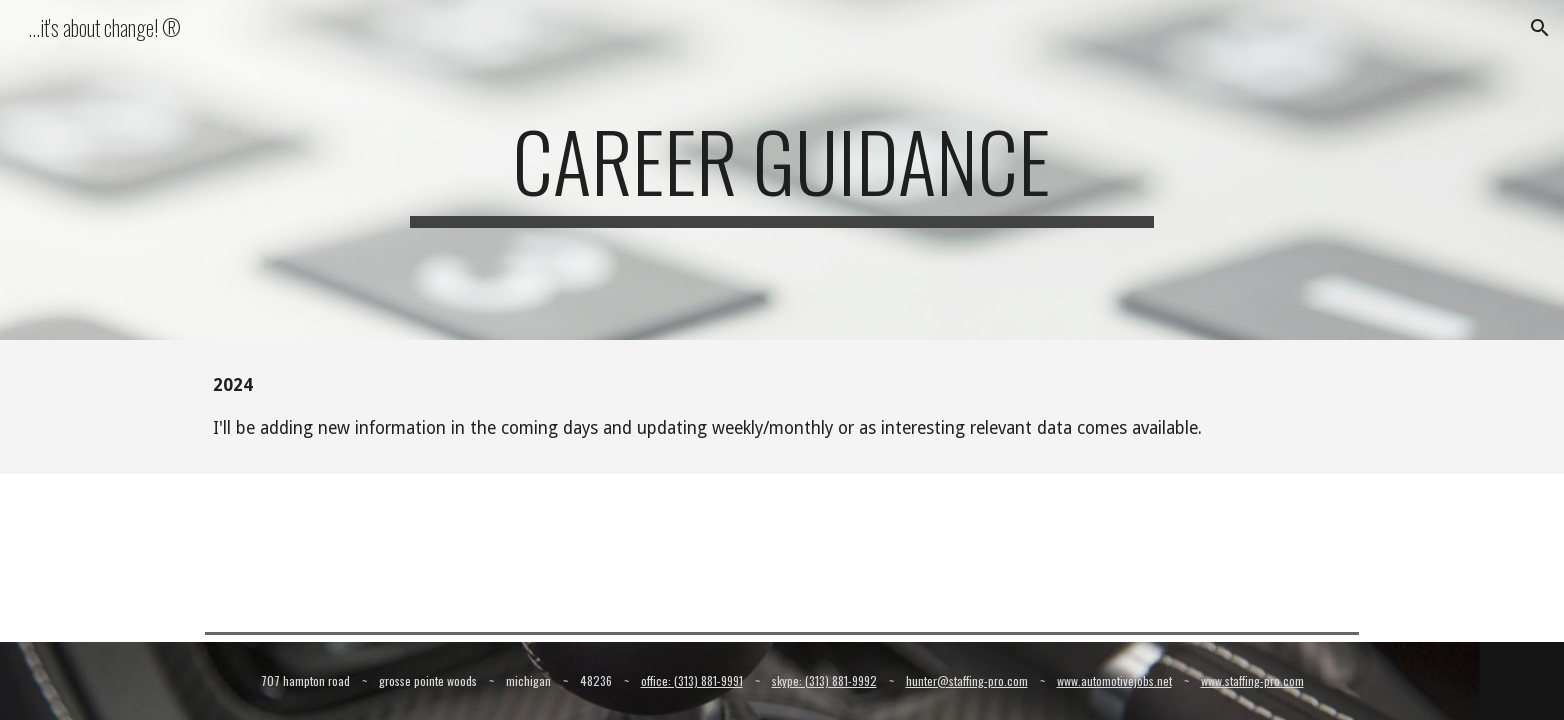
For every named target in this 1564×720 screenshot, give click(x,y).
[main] (782, 170)
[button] (1540, 28)
